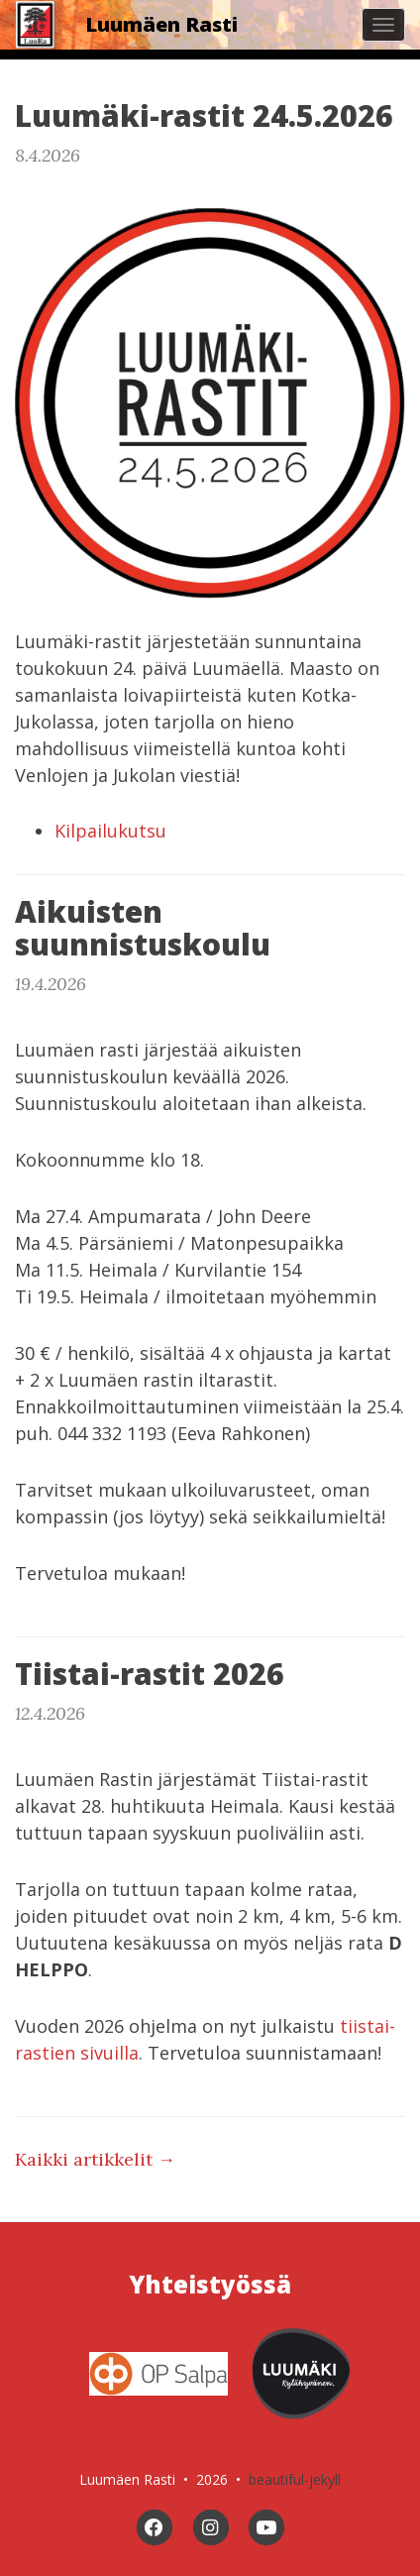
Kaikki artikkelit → (95, 2159)
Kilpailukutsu (110, 830)
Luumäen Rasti (161, 24)
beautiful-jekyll (295, 2479)
